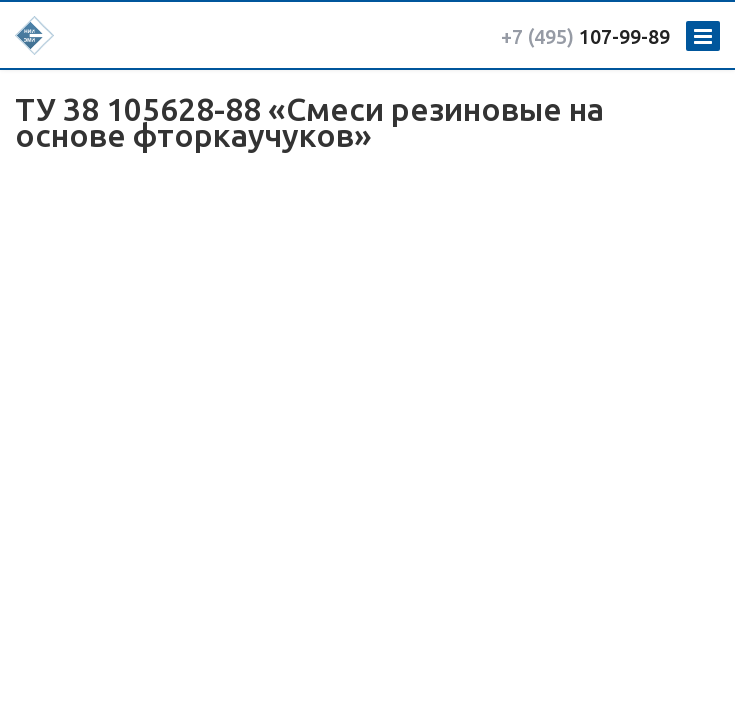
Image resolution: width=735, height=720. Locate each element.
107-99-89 (585, 36)
